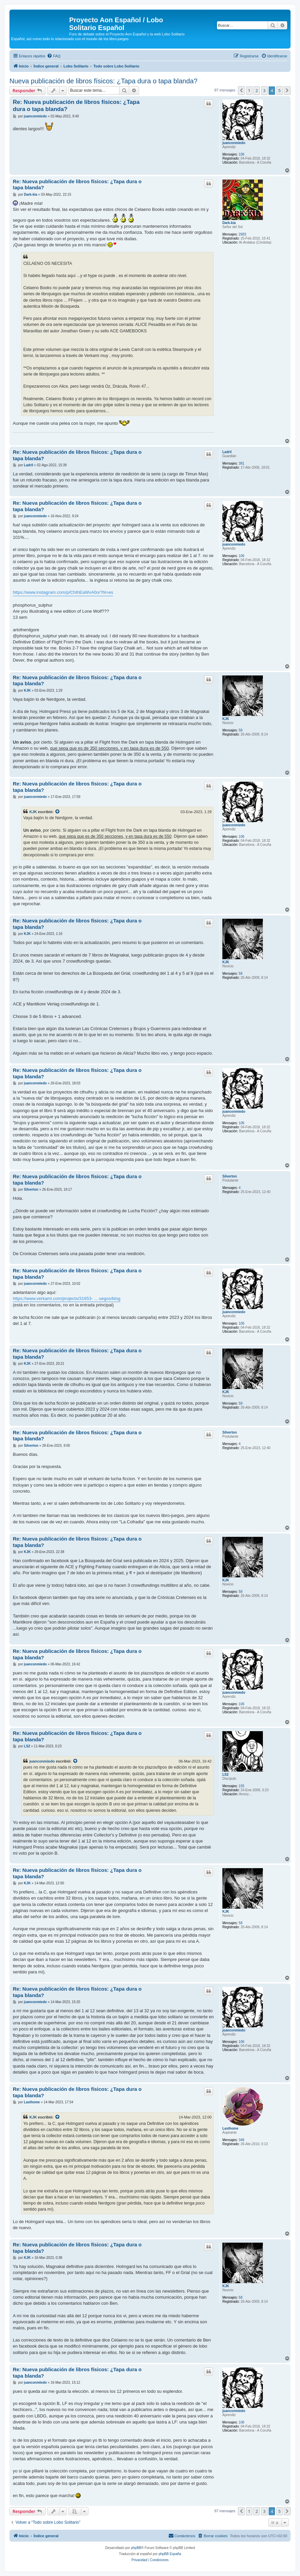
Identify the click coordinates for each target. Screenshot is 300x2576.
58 (240, 730)
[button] (241, 90)
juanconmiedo (233, 143)
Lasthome (230, 2128)
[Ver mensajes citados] (58, 812)
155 (241, 1786)
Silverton (229, 1176)
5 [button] (279, 90)
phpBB (136, 2548)
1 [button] (249, 90)
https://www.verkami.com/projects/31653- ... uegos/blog (66, 1298)
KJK (225, 719)
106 (241, 154)
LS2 (225, 1774)
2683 (242, 234)
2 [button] (256, 90)
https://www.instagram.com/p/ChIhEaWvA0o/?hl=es (63, 592)
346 (241, 2140)
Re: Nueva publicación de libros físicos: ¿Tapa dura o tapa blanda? (76, 105)
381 (241, 463)
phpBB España (170, 2554)
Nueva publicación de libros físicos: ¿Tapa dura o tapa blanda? (103, 81)
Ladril (226, 452)
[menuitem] (53, 56)
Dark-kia (229, 223)
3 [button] (264, 90)
